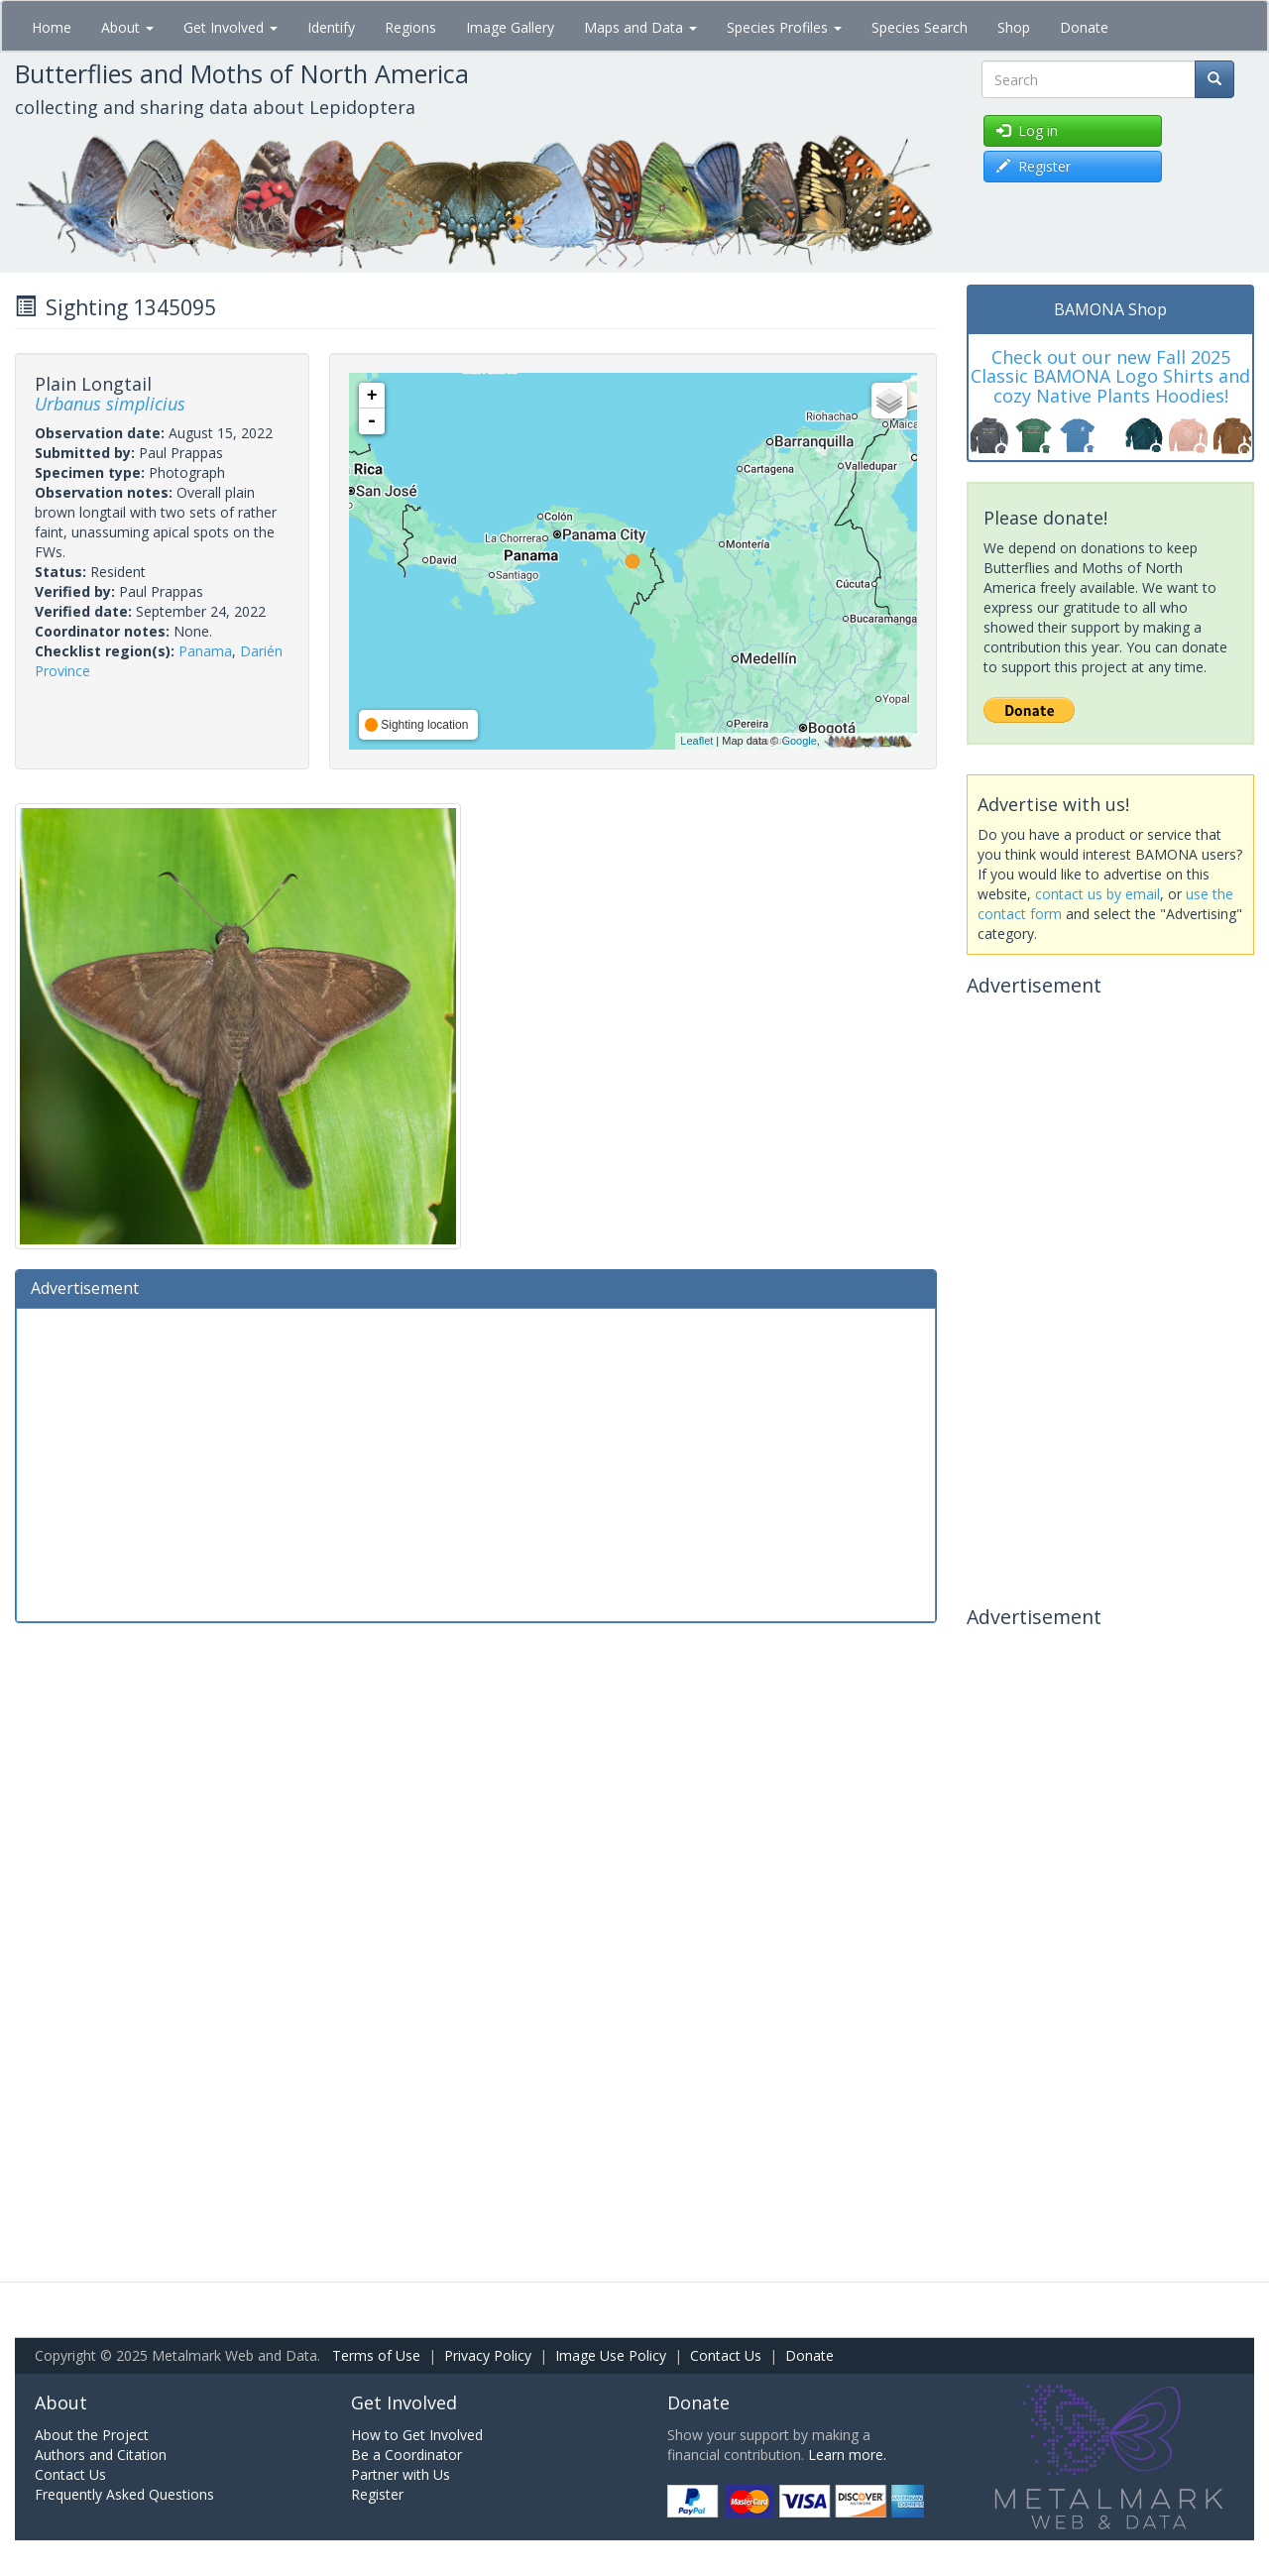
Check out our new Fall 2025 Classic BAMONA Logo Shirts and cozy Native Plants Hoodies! (1110, 377)
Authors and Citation (101, 2454)
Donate (1084, 27)
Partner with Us (400, 2474)
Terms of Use (376, 2355)
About (127, 27)
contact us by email (1097, 893)
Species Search (919, 27)
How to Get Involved (417, 2434)
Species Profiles (784, 27)
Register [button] (1033, 166)
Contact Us (725, 2355)
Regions (410, 27)
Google (798, 741)
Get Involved (230, 27)
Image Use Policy (610, 2355)
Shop (1013, 27)
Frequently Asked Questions (124, 2494)
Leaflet (696, 741)
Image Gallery (510, 27)
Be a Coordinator (406, 2454)
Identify (331, 27)
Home (51, 27)
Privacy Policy (487, 2355)
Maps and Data (640, 27)
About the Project (92, 2434)
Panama (205, 651)
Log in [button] (1027, 130)
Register (377, 2494)
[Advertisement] (476, 1462)
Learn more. (847, 2454)
